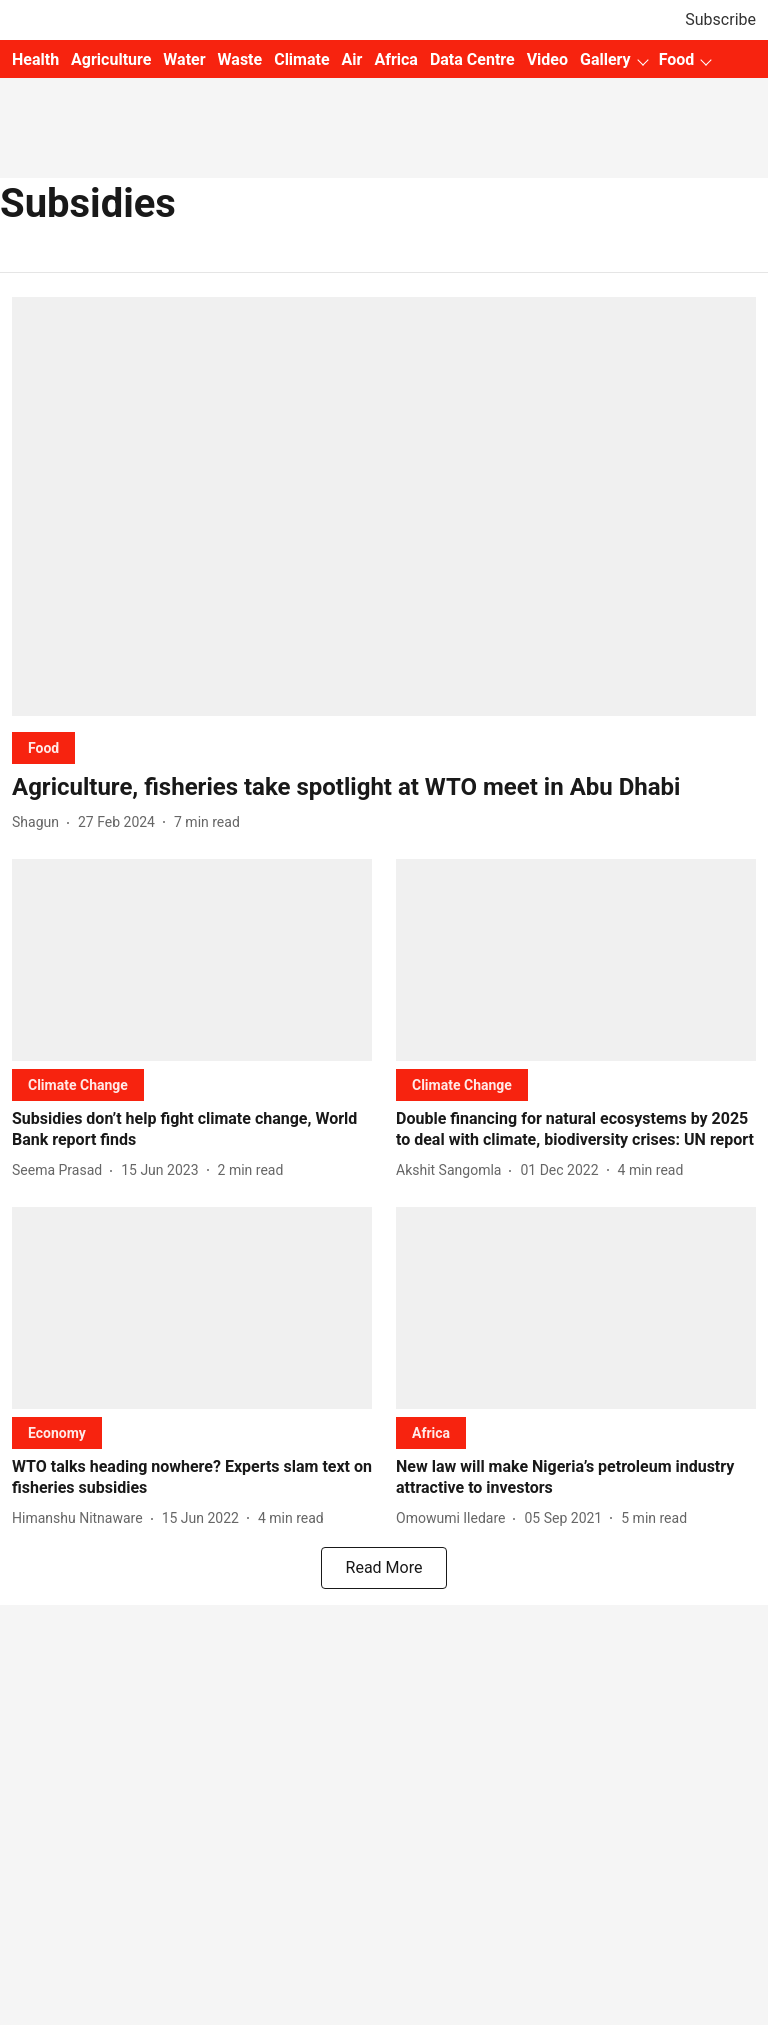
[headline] (384, 787)
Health (35, 59)
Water (184, 59)
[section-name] (43, 747)
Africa (395, 59)
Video (547, 59)
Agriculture (111, 59)
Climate (301, 59)
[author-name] (39, 822)
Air (352, 59)
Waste (240, 59)
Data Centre (472, 59)
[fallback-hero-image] (384, 506)
